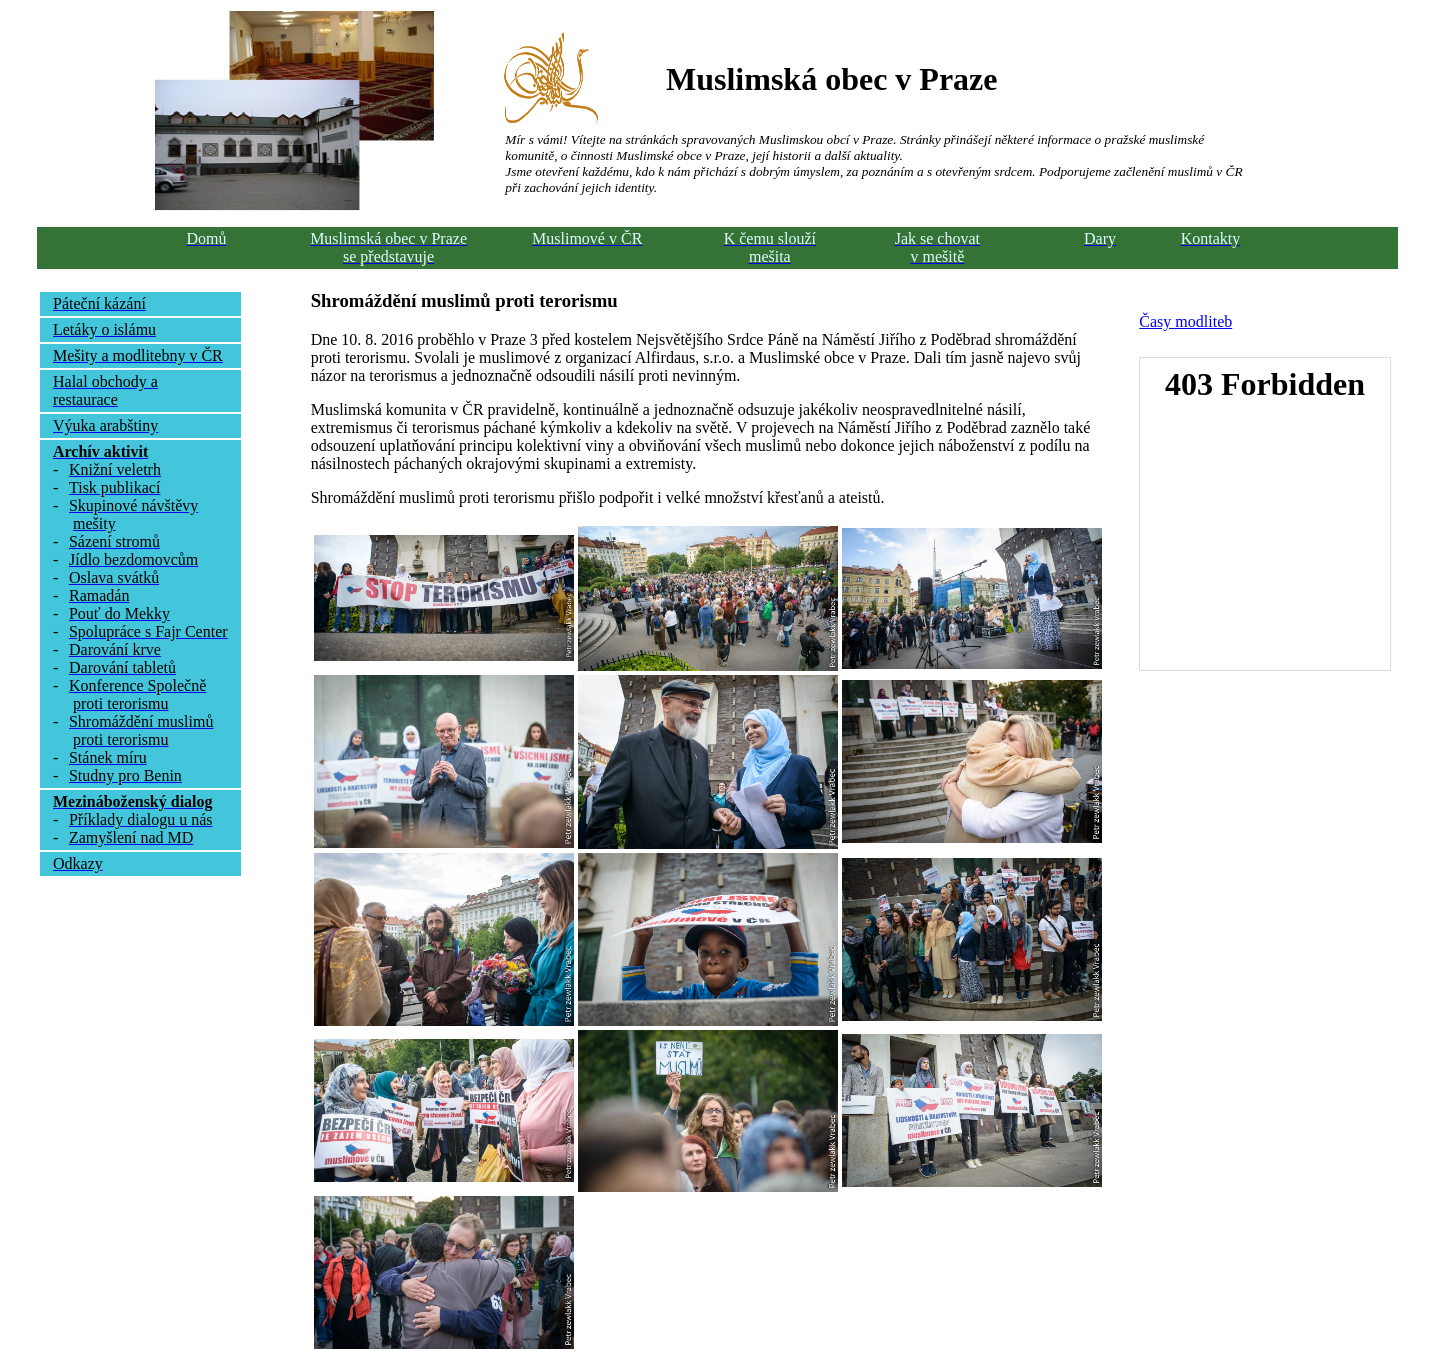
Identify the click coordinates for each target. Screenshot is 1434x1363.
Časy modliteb (1185, 321)
